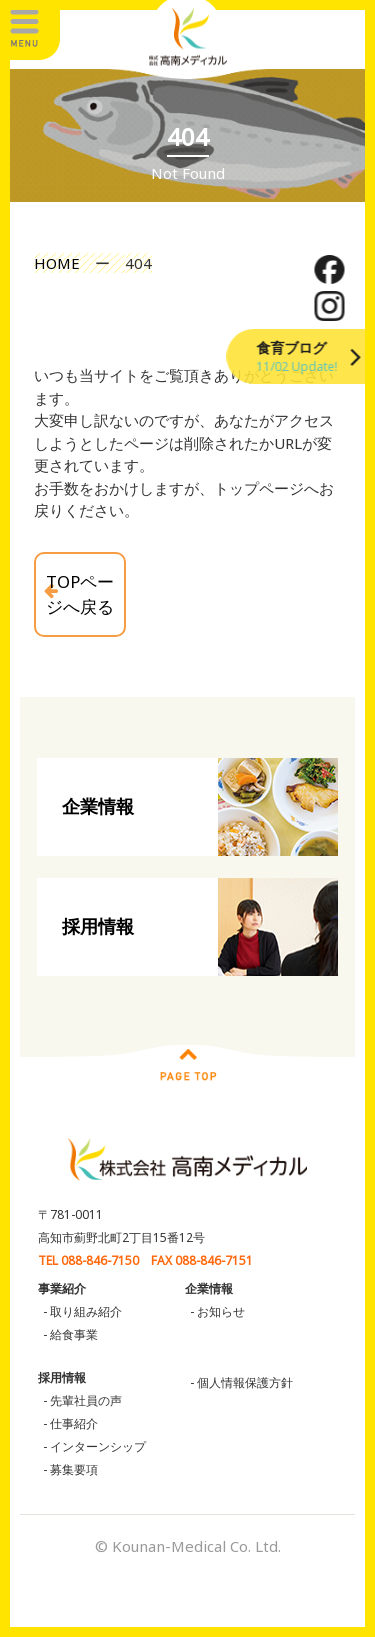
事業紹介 (62, 1288)
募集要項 (74, 1469)
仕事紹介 (74, 1423)
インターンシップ (98, 1446)
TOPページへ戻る (80, 594)
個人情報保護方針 (245, 1382)
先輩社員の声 (86, 1400)
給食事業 (74, 1334)
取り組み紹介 (86, 1311)
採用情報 (98, 926)
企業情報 (98, 806)
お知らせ (221, 1311)
